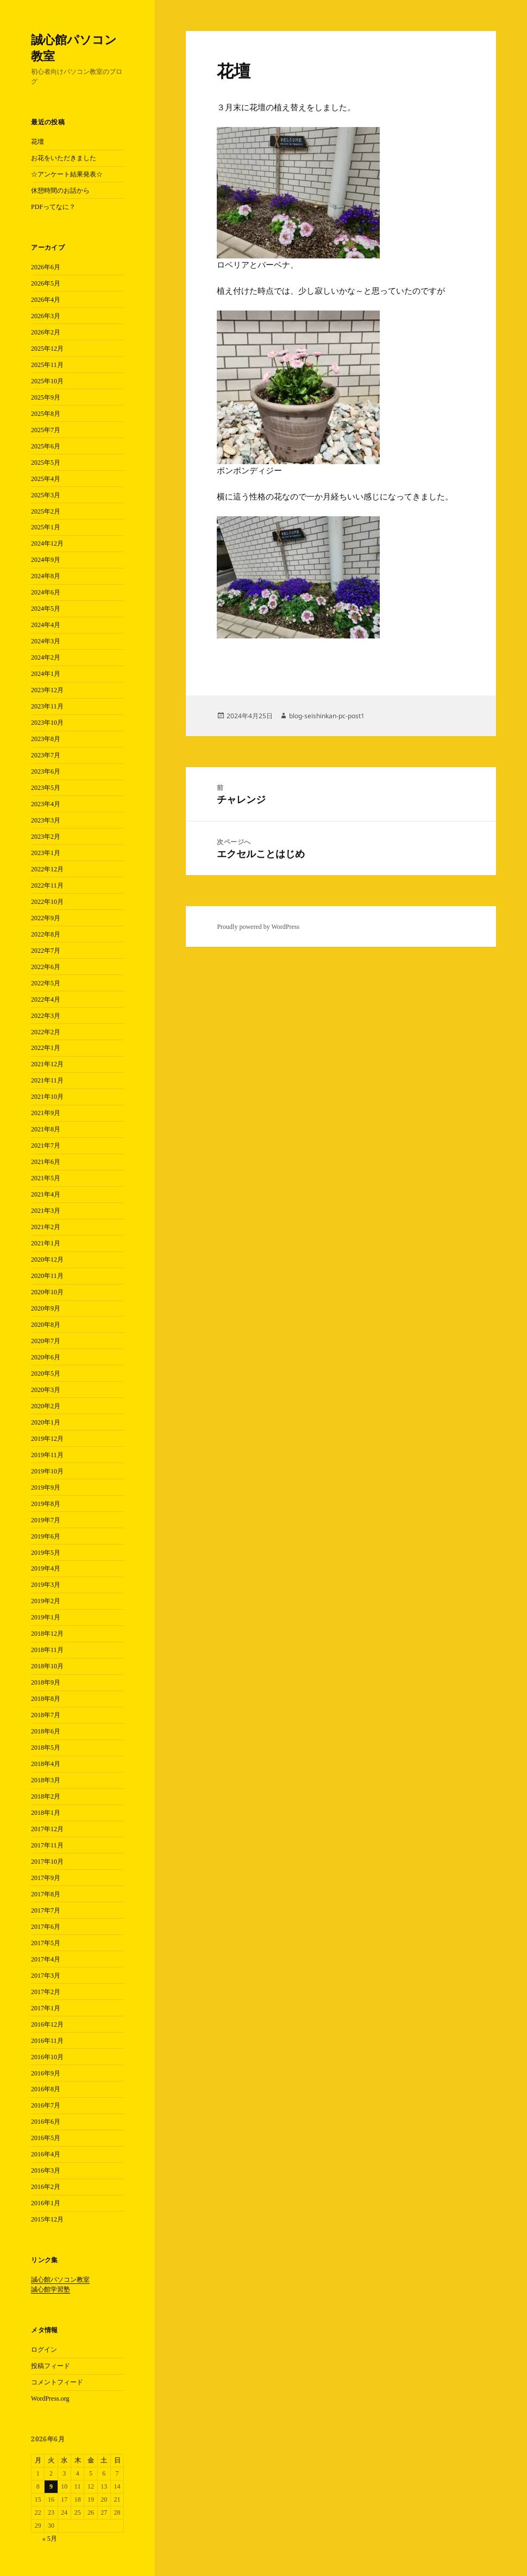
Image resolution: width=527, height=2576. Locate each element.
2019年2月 (45, 1601)
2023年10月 (47, 722)
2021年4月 (45, 1194)
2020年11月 (47, 1276)
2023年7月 (45, 755)
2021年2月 (45, 1227)
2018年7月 (45, 1715)
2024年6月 (45, 592)
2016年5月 (45, 2138)
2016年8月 (45, 2089)
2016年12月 (47, 2024)
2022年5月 (45, 983)
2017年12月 (47, 1829)
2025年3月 (45, 495)
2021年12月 (47, 1064)
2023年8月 (45, 739)
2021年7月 (45, 1145)
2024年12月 (47, 543)
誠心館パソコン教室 (74, 47)
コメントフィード (57, 2382)
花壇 (37, 141)
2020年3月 (45, 1390)
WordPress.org (50, 2398)
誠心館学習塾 (50, 2289)
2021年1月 (45, 1243)
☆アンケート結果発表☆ (67, 174)
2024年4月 (45, 625)
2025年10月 (47, 381)
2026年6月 (45, 267)
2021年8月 (45, 1129)
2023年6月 (45, 771)
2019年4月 (45, 1568)
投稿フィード (50, 2366)
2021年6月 (45, 1162)
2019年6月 (45, 1536)
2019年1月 (45, 1617)
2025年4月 (45, 479)
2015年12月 (47, 2219)
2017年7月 (45, 1910)
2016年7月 (45, 2105)
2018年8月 (45, 1698)
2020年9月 (45, 1308)
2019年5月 (45, 1552)
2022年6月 (45, 967)
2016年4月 (45, 2154)
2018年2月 (45, 1796)
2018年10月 (47, 1666)
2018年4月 (45, 1764)
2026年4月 (45, 299)
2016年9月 (45, 2073)
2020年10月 (47, 1292)
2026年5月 (45, 283)
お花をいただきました (63, 158)
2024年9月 (45, 560)
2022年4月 (45, 999)
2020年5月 (45, 1373)
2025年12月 (47, 348)
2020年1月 (45, 1422)
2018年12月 (47, 1633)
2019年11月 (47, 1455)
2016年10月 (47, 2057)
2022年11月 (47, 885)
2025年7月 (45, 430)
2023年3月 (45, 820)
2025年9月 (45, 397)
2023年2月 (45, 836)
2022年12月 (47, 869)
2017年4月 (45, 1959)
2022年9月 (45, 918)
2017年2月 (45, 1992)
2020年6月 (45, 1357)
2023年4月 (45, 804)
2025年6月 (45, 446)
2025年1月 (45, 527)
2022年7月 (45, 950)
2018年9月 (45, 1682)
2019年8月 (45, 1504)
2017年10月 (47, 1861)
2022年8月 (45, 934)
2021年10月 (47, 1096)
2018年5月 (45, 1747)
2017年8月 (45, 1894)
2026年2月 (45, 332)
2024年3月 (45, 641)
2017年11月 (47, 1845)
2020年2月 (45, 1406)
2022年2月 (45, 1032)
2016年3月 (45, 2170)
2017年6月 (45, 1927)
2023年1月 (45, 853)
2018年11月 (47, 1650)
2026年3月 (45, 316)
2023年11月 (47, 706)
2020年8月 (45, 1324)
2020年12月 (47, 1259)
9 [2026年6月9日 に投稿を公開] (51, 2486)
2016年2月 (45, 2187)
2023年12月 (47, 690)
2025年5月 (45, 462)
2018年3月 (45, 1780)
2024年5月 (45, 608)
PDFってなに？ (53, 207)
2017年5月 (45, 1943)
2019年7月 (45, 1520)
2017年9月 (45, 1878)
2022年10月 (47, 902)
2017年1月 (45, 2008)
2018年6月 (45, 1731)
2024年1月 (45, 674)
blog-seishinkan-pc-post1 (327, 715)
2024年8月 (45, 576)
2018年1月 (45, 1813)
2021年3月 (45, 1210)
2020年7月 (45, 1341)
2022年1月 (45, 1048)
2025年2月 (45, 511)
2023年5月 (45, 788)
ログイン (44, 2349)
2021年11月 (47, 1080)
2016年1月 (45, 2203)
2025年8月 (45, 413)
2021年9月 (45, 1113)
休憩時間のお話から (60, 190)
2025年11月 (47, 365)
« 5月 (49, 2538)
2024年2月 (45, 657)
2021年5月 (45, 1178)
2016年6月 (45, 2121)
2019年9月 (45, 1487)
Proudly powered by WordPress (258, 927)
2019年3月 (45, 1584)
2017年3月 (45, 1975)
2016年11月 (47, 2041)
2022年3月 (45, 1016)
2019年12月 (47, 1438)
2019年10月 (47, 1471)
